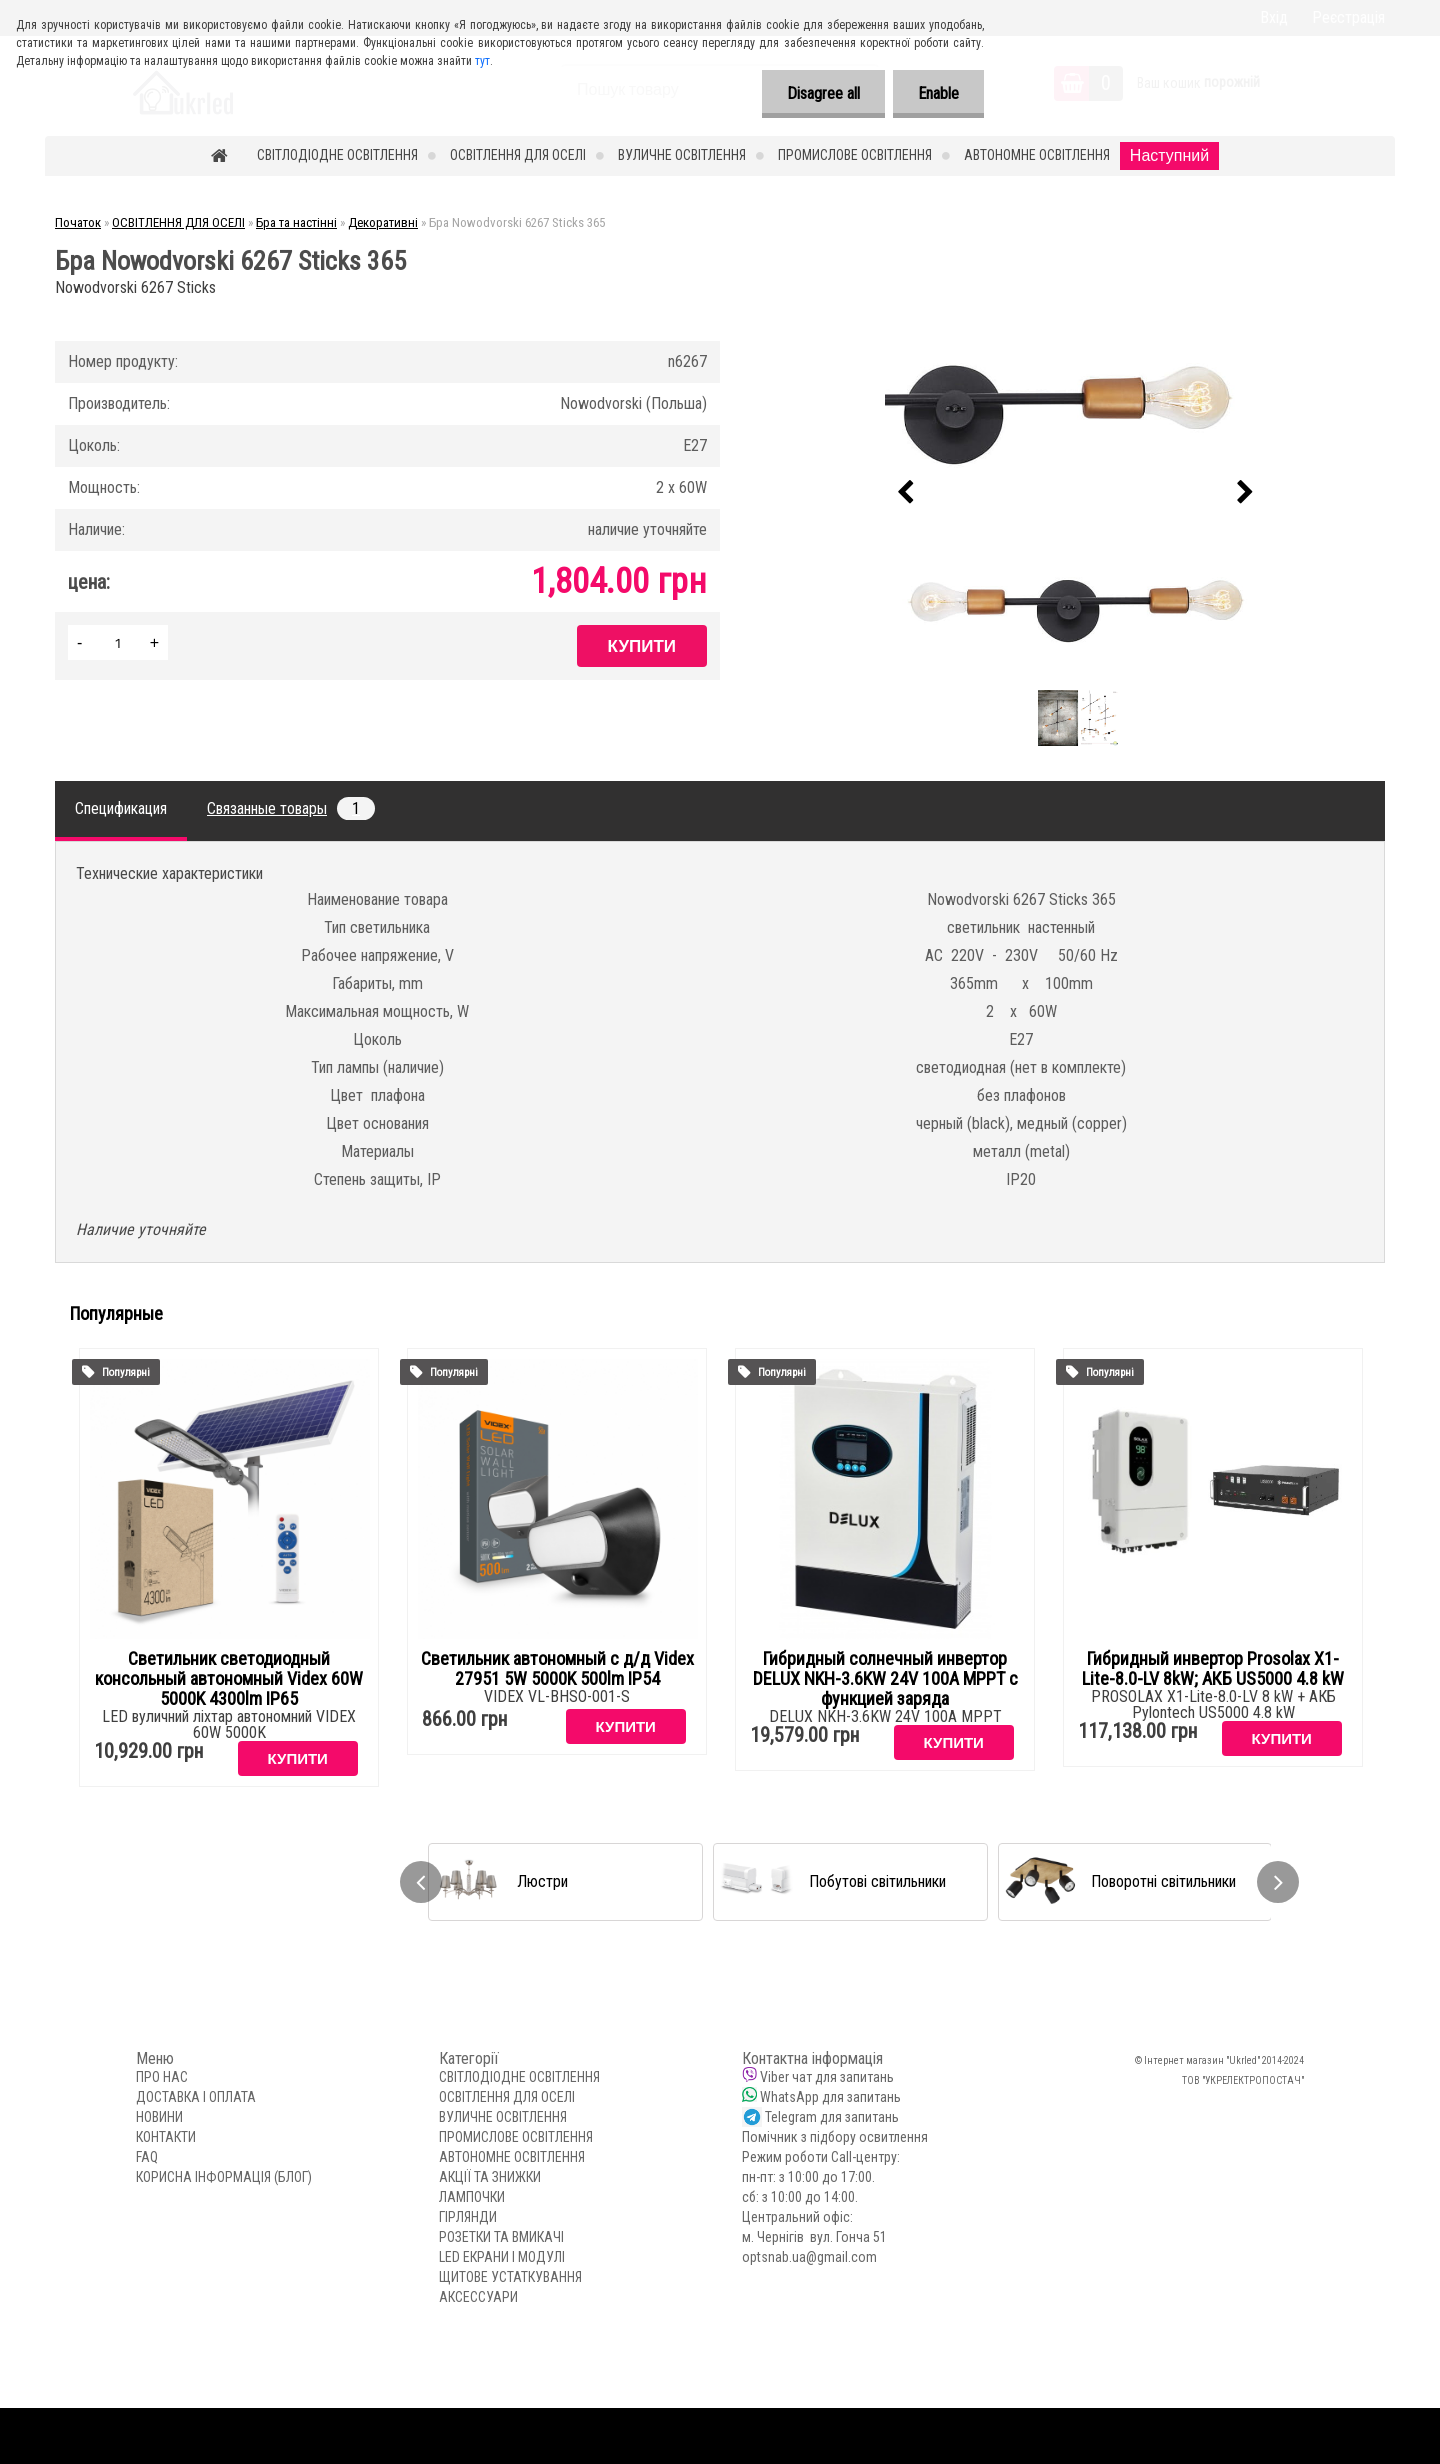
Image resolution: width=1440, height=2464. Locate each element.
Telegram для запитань (832, 2117)
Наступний (1169, 155)
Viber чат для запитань (827, 2077)
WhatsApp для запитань (830, 2097)
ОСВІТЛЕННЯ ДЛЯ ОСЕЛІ (518, 155)
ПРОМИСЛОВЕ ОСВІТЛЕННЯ (855, 155)
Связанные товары (291, 808)
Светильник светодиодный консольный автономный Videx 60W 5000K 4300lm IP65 (229, 1679)
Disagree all (823, 93)
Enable (938, 93)
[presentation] (906, 493)
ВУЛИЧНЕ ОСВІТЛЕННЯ (682, 155)
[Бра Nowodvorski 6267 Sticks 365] (1076, 493)
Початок (78, 222)
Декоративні (383, 222)
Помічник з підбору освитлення (835, 2137)
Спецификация (121, 808)
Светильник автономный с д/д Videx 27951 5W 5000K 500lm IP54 (557, 1669)
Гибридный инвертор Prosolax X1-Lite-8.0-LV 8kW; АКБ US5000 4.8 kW (1213, 1669)
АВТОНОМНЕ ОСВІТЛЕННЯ (1037, 155)
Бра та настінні (296, 222)
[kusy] (118, 642)
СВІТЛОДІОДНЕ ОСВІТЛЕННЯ (337, 155)
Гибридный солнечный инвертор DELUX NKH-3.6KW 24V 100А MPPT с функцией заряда (885, 1679)
